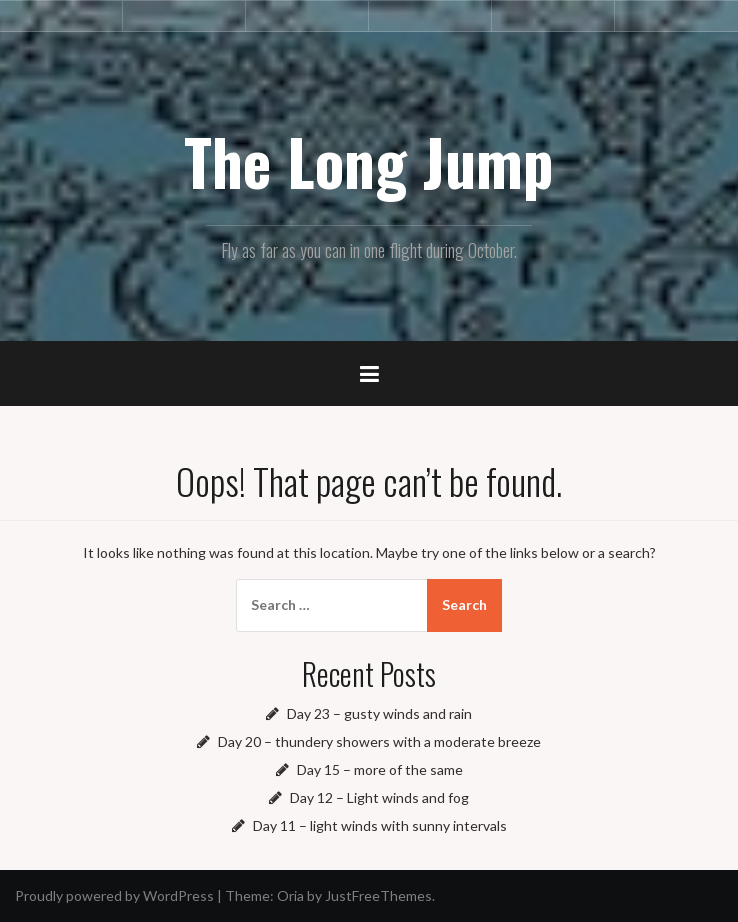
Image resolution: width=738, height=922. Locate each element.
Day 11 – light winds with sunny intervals (380, 825)
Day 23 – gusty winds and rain (379, 713)
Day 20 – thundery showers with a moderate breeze (379, 741)
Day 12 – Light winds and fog (379, 797)
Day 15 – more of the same (380, 769)
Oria (290, 895)
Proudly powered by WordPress (114, 895)
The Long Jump (369, 161)
